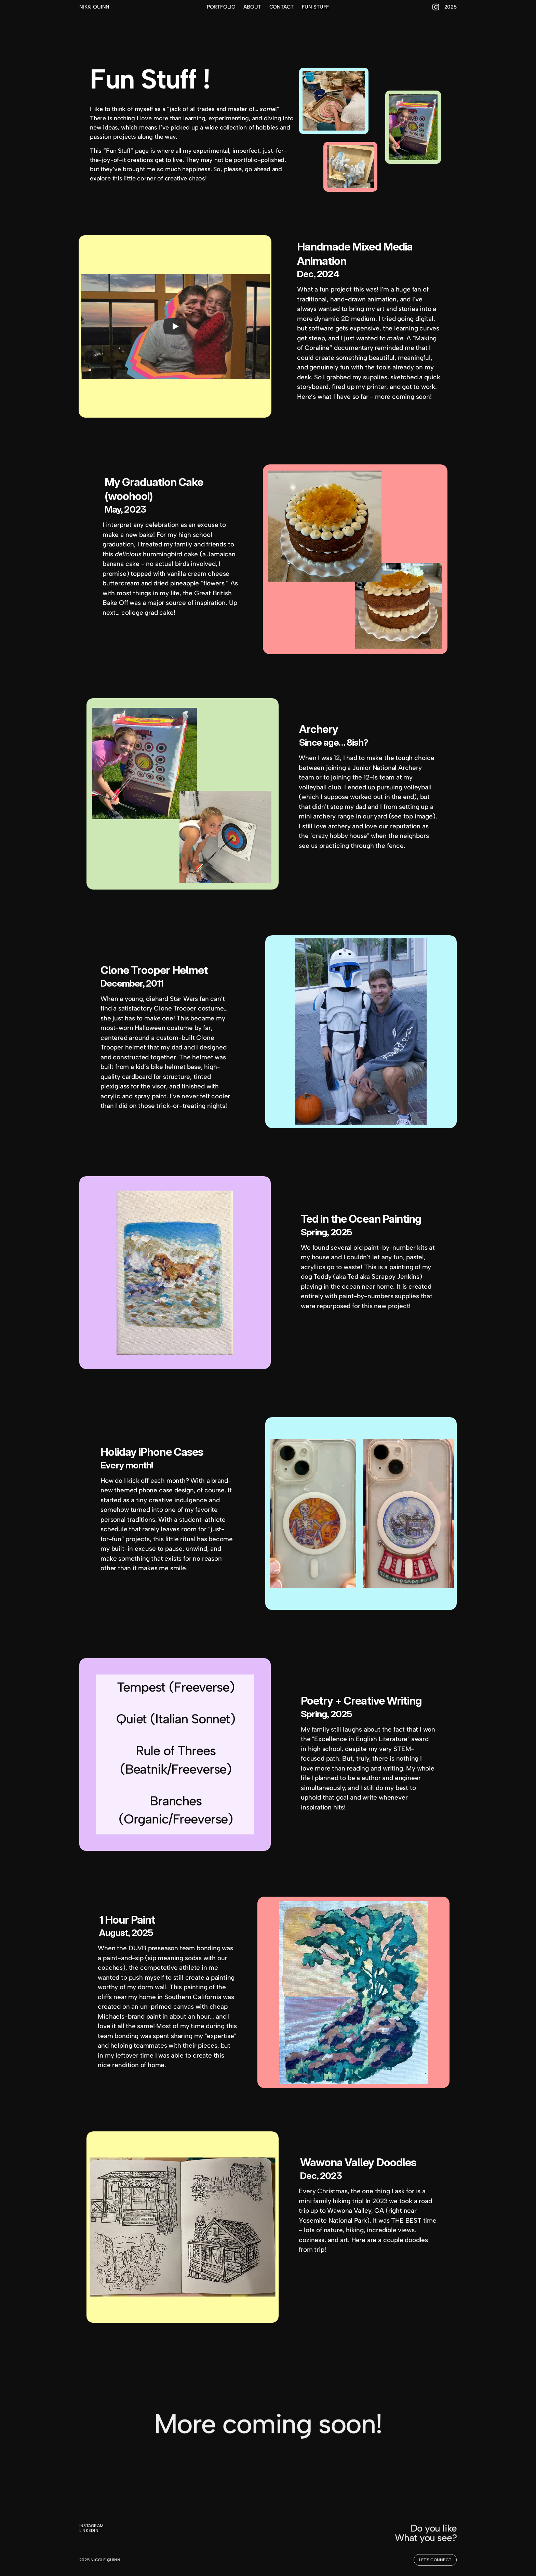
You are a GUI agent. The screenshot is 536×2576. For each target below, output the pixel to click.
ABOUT (252, 7)
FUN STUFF (316, 7)
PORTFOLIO (221, 7)
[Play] (175, 326)
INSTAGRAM (91, 2526)
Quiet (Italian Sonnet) (175, 1719)
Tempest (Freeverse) (175, 1687)
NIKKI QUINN (94, 7)
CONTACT (281, 7)
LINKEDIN (88, 2531)
